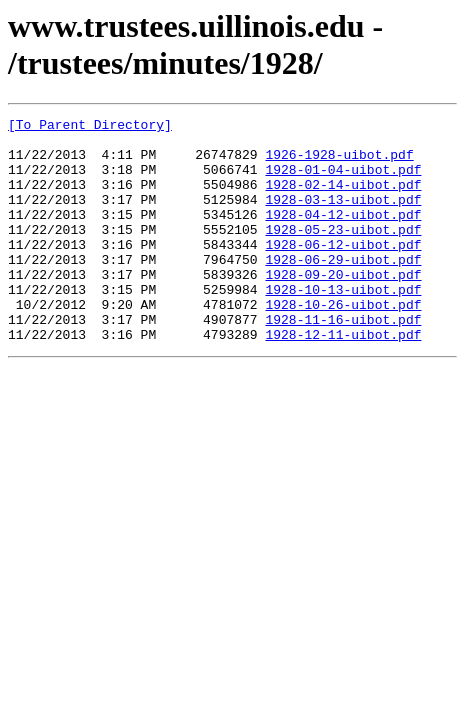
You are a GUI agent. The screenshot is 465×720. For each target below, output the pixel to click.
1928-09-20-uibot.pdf (343, 307)
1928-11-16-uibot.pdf (343, 361)
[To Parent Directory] (90, 127)
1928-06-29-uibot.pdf (343, 289)
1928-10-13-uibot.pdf (343, 325)
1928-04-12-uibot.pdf (343, 235)
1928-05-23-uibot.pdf (343, 253)
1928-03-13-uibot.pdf (343, 217)
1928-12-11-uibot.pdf (343, 379)
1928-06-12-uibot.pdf (343, 271)
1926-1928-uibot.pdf (339, 163)
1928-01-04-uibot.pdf (343, 181)
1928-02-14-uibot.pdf (343, 199)
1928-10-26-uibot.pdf (343, 343)
